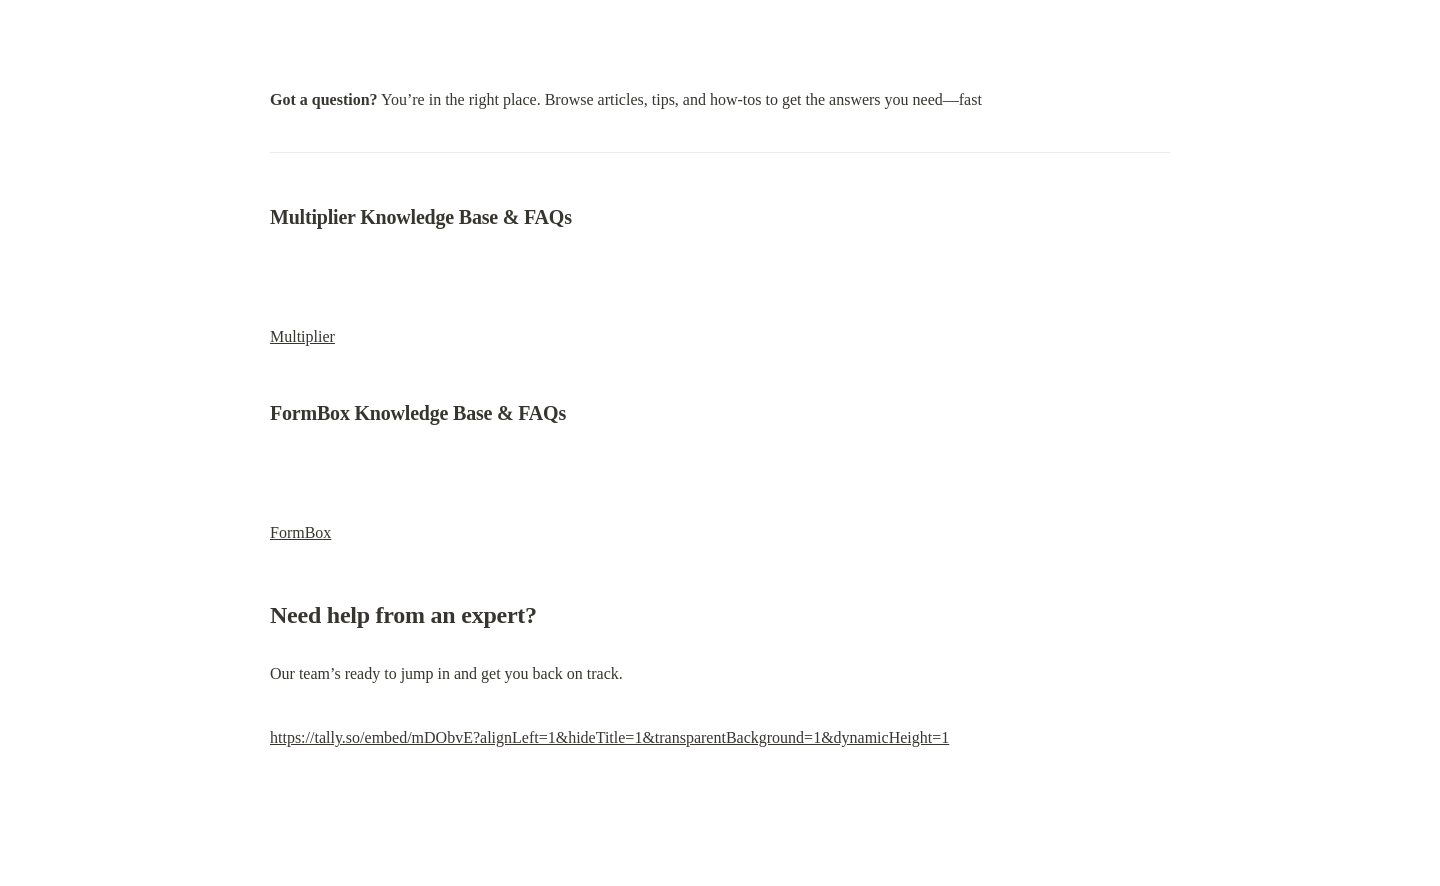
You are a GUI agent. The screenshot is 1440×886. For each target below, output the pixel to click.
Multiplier (302, 336)
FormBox (300, 532)
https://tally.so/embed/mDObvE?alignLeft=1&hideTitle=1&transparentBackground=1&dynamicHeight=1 (609, 737)
